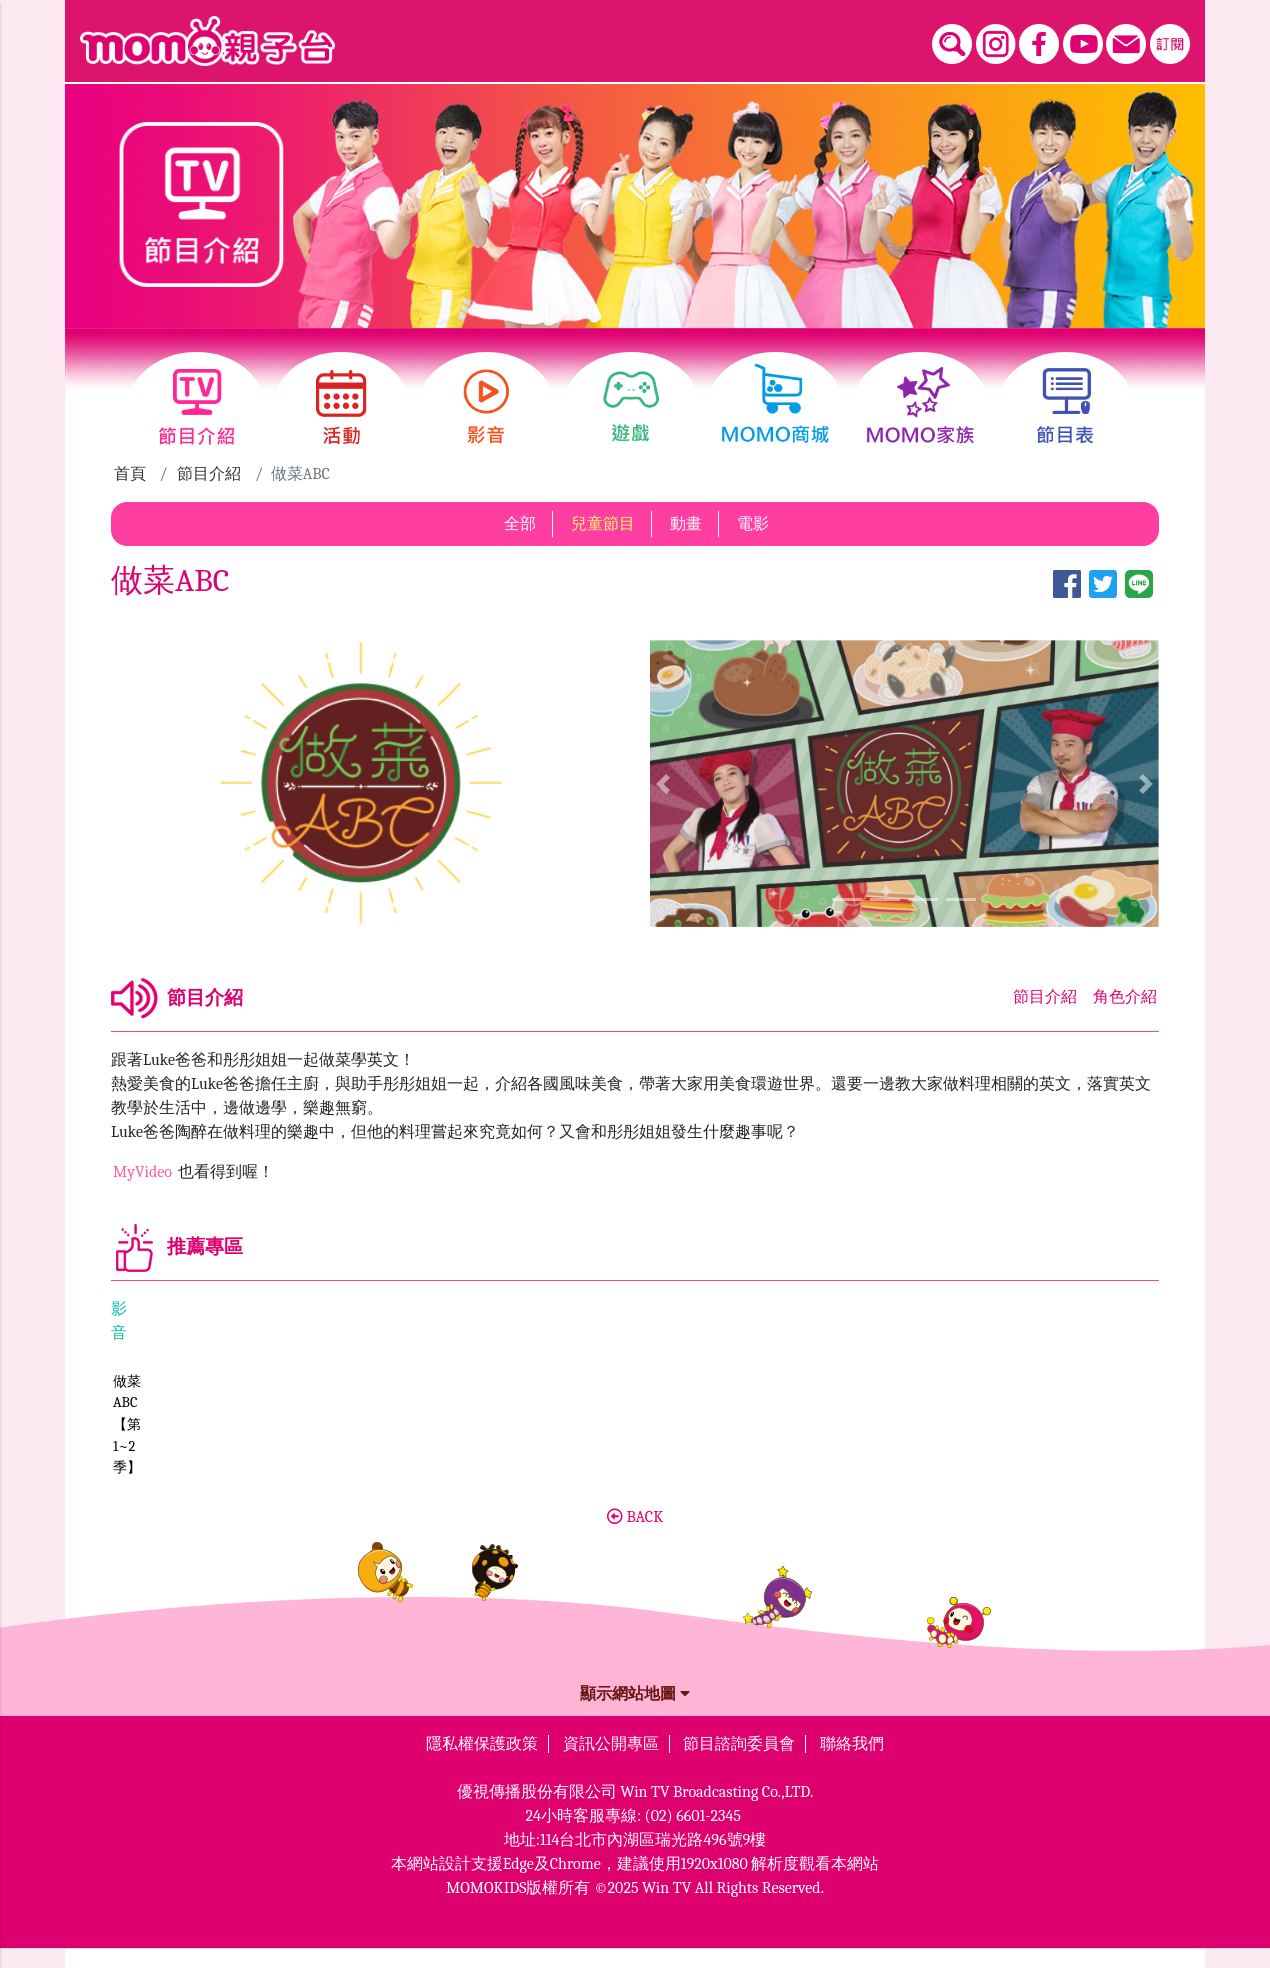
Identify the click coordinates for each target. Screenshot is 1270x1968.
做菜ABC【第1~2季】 (178, 1487)
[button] (662, 783)
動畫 (686, 524)
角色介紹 (1125, 997)
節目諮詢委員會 (739, 1763)
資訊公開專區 (611, 1763)
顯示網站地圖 (635, 1713)
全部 (520, 524)
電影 (753, 524)
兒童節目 (603, 524)
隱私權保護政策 (482, 1763)
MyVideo (144, 1172)
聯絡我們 (852, 1763)
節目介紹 (209, 474)
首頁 (130, 474)
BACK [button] (635, 1536)
